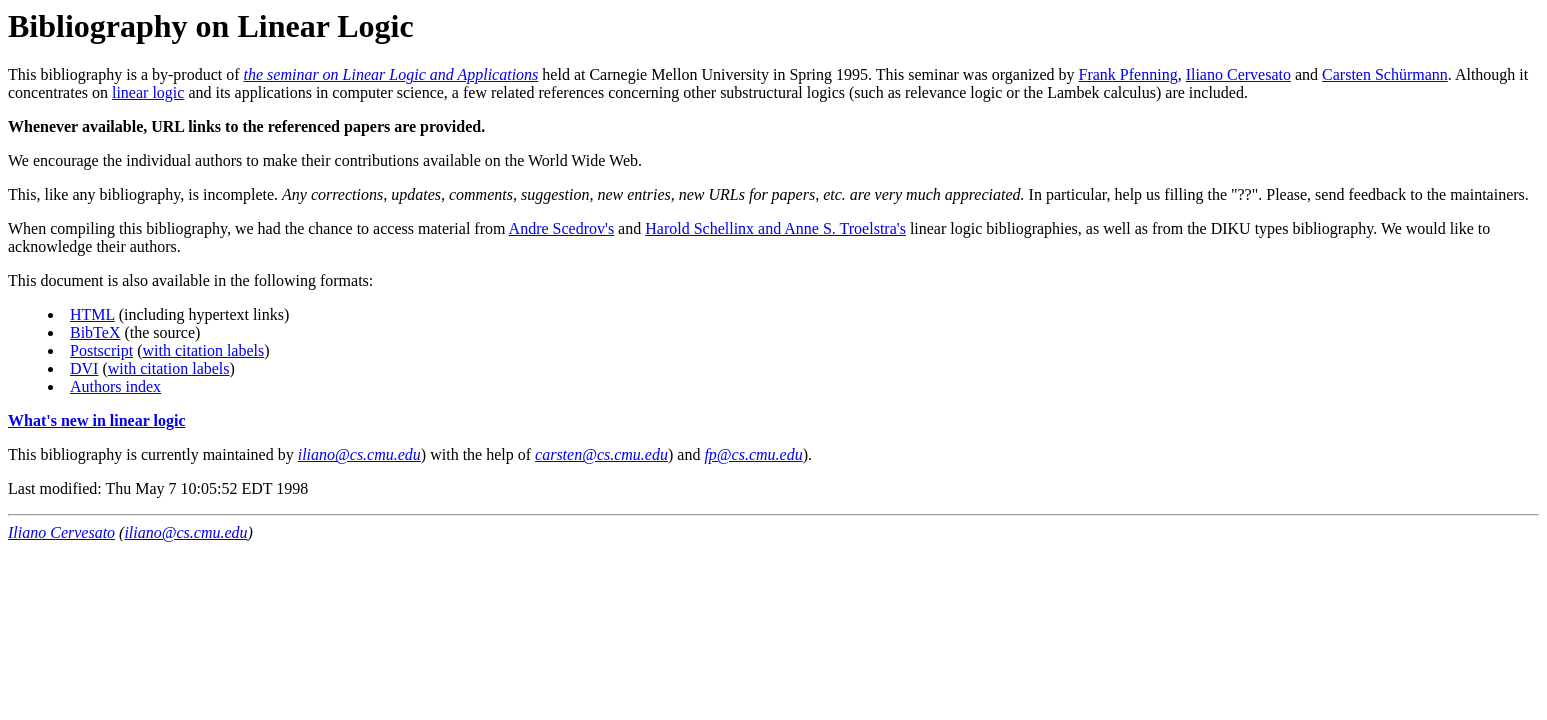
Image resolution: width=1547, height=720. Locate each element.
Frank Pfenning (1128, 74)
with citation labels (203, 350)
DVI (84, 368)
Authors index (115, 386)
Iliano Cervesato (1238, 74)
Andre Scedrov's (562, 228)
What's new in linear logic (97, 420)
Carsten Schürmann (1385, 74)
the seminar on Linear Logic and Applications (391, 74)
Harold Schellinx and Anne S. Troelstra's (775, 228)
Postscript (101, 350)
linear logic (148, 92)
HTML (92, 314)
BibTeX (95, 332)
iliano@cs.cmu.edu (185, 532)
